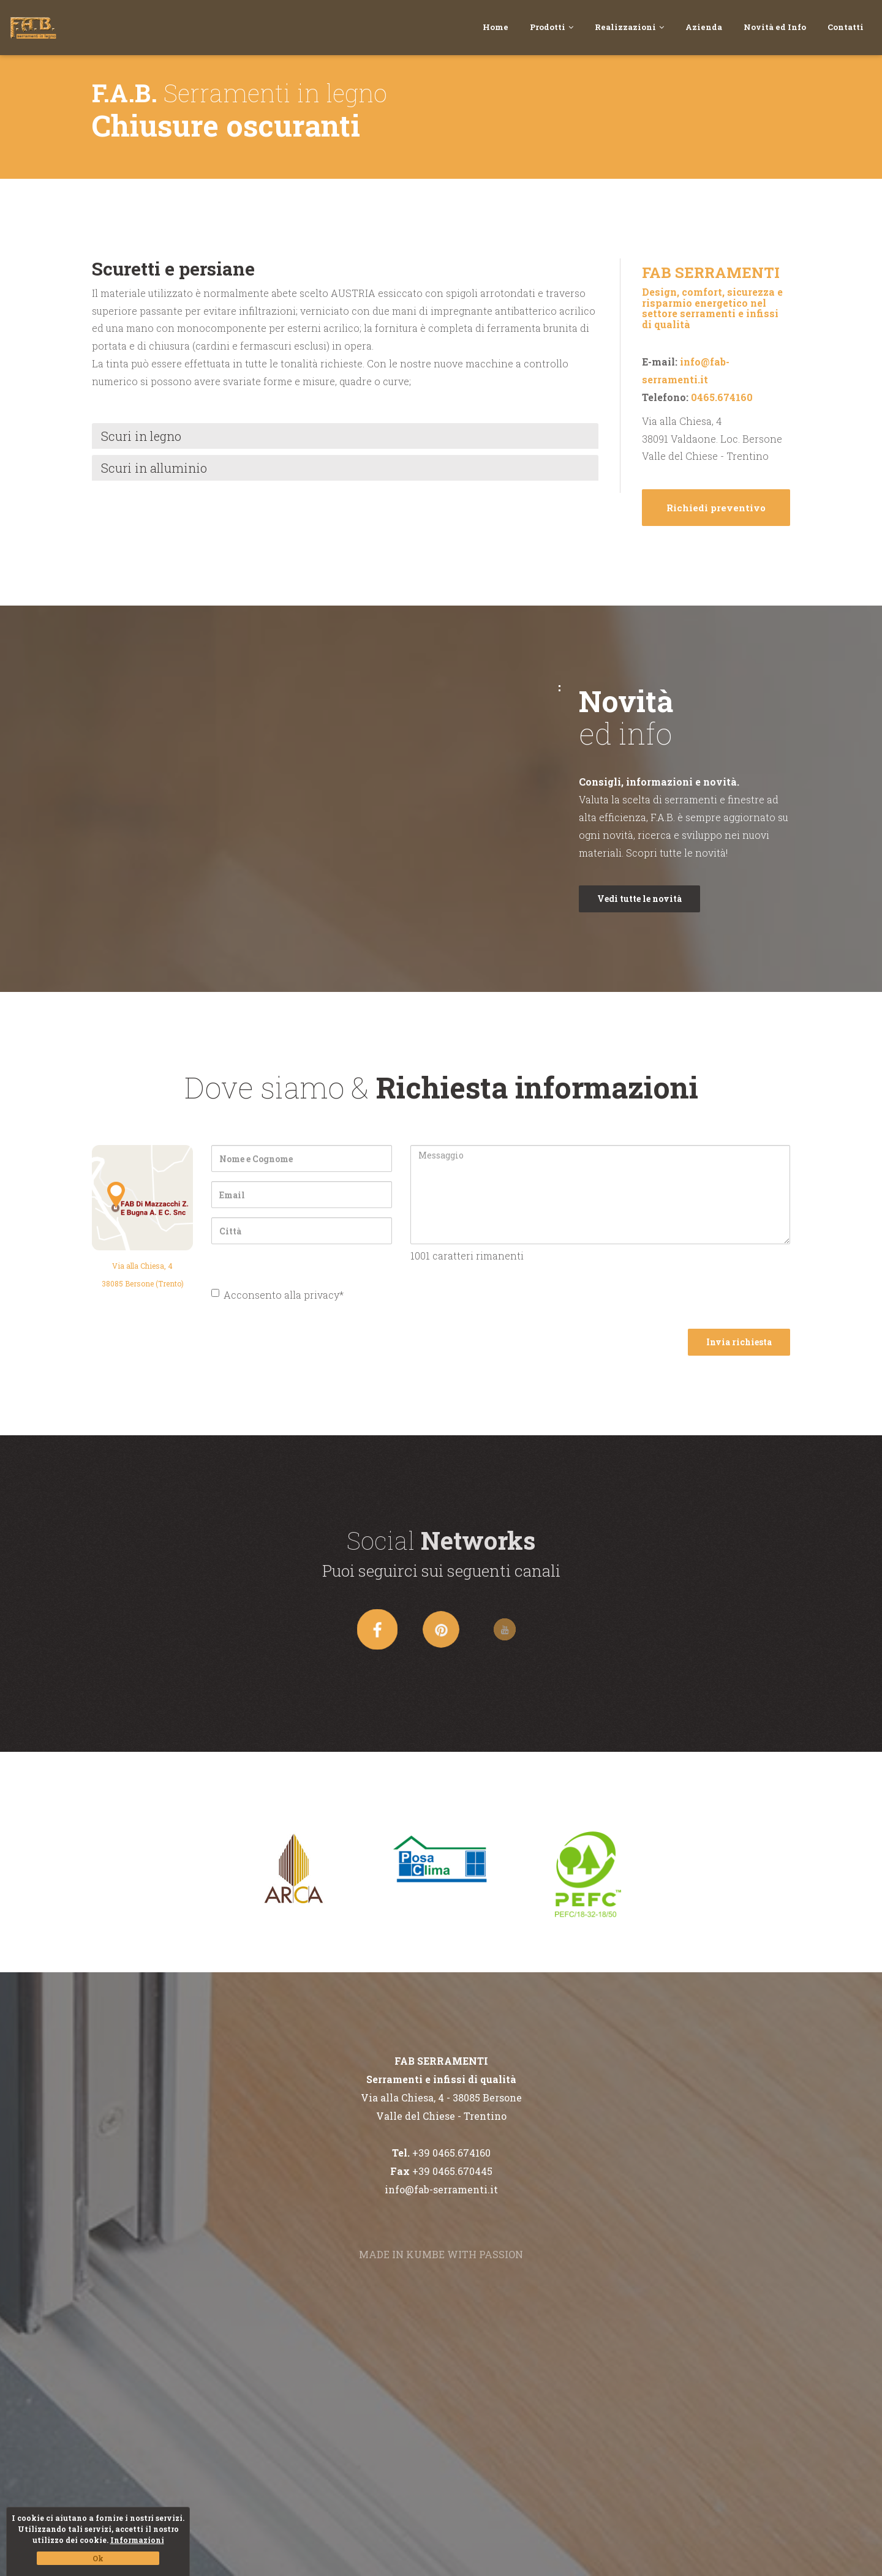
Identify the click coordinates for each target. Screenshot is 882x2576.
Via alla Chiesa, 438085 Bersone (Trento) (143, 1274)
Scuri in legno (141, 436)
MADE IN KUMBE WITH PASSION (441, 2254)
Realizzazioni (629, 26)
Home (495, 26)
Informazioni (137, 2540)
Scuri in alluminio (154, 468)
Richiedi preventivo (716, 507)
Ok (98, 2558)
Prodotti (551, 26)
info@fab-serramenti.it (441, 2189)
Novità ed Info (775, 26)
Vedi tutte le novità (639, 898)
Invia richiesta (739, 1342)
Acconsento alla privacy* (277, 1294)
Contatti (845, 26)
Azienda (703, 26)
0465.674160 (722, 397)
